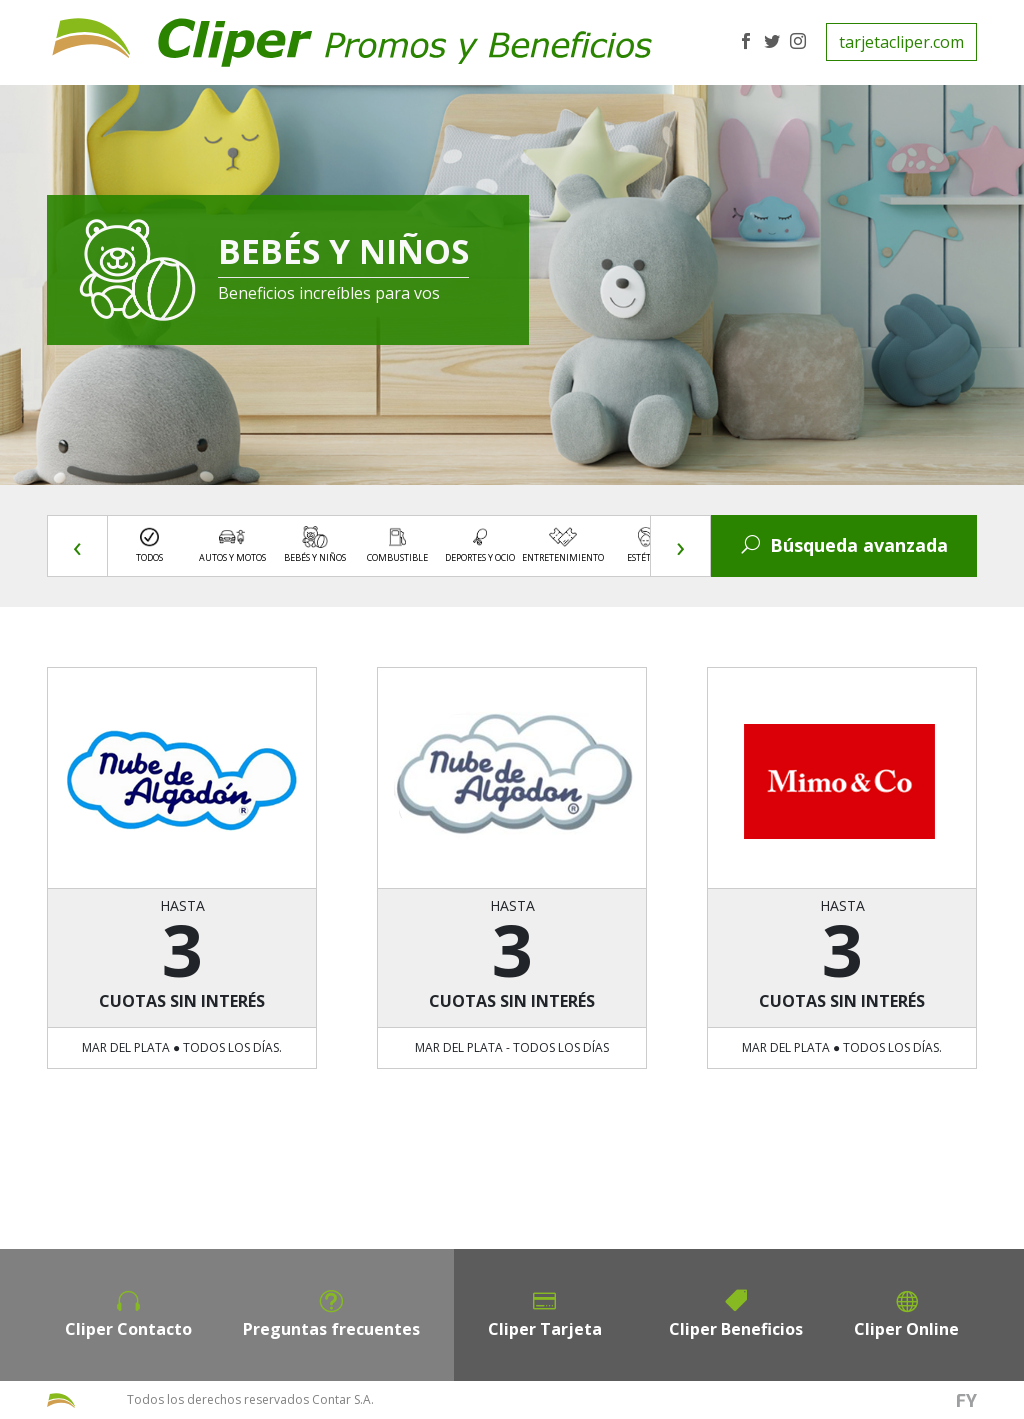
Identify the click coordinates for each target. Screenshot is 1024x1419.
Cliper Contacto (128, 1329)
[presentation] (78, 546)
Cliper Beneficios (736, 1329)
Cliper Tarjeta (545, 1329)
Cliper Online (906, 1329)
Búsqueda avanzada (844, 545)
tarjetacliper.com (901, 42)
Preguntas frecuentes (331, 1329)
